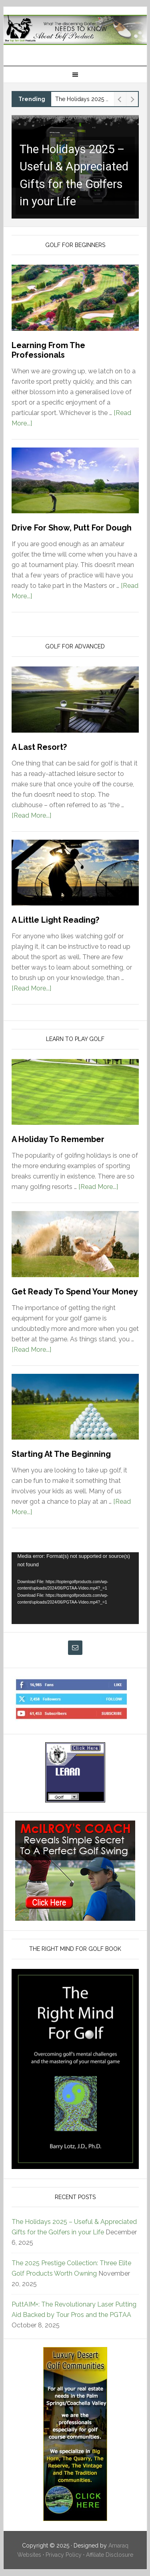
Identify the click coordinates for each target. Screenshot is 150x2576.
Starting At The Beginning (61, 1454)
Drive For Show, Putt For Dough (72, 528)
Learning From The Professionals (48, 350)
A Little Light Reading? (55, 920)
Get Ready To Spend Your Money (75, 1291)
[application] (75, 1588)
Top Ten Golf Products (75, 33)
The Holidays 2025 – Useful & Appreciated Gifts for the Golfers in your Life (82, 99)
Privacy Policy (64, 2555)
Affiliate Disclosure (109, 2555)
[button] (75, 167)
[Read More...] (31, 815)
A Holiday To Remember (58, 1139)
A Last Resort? (39, 747)
